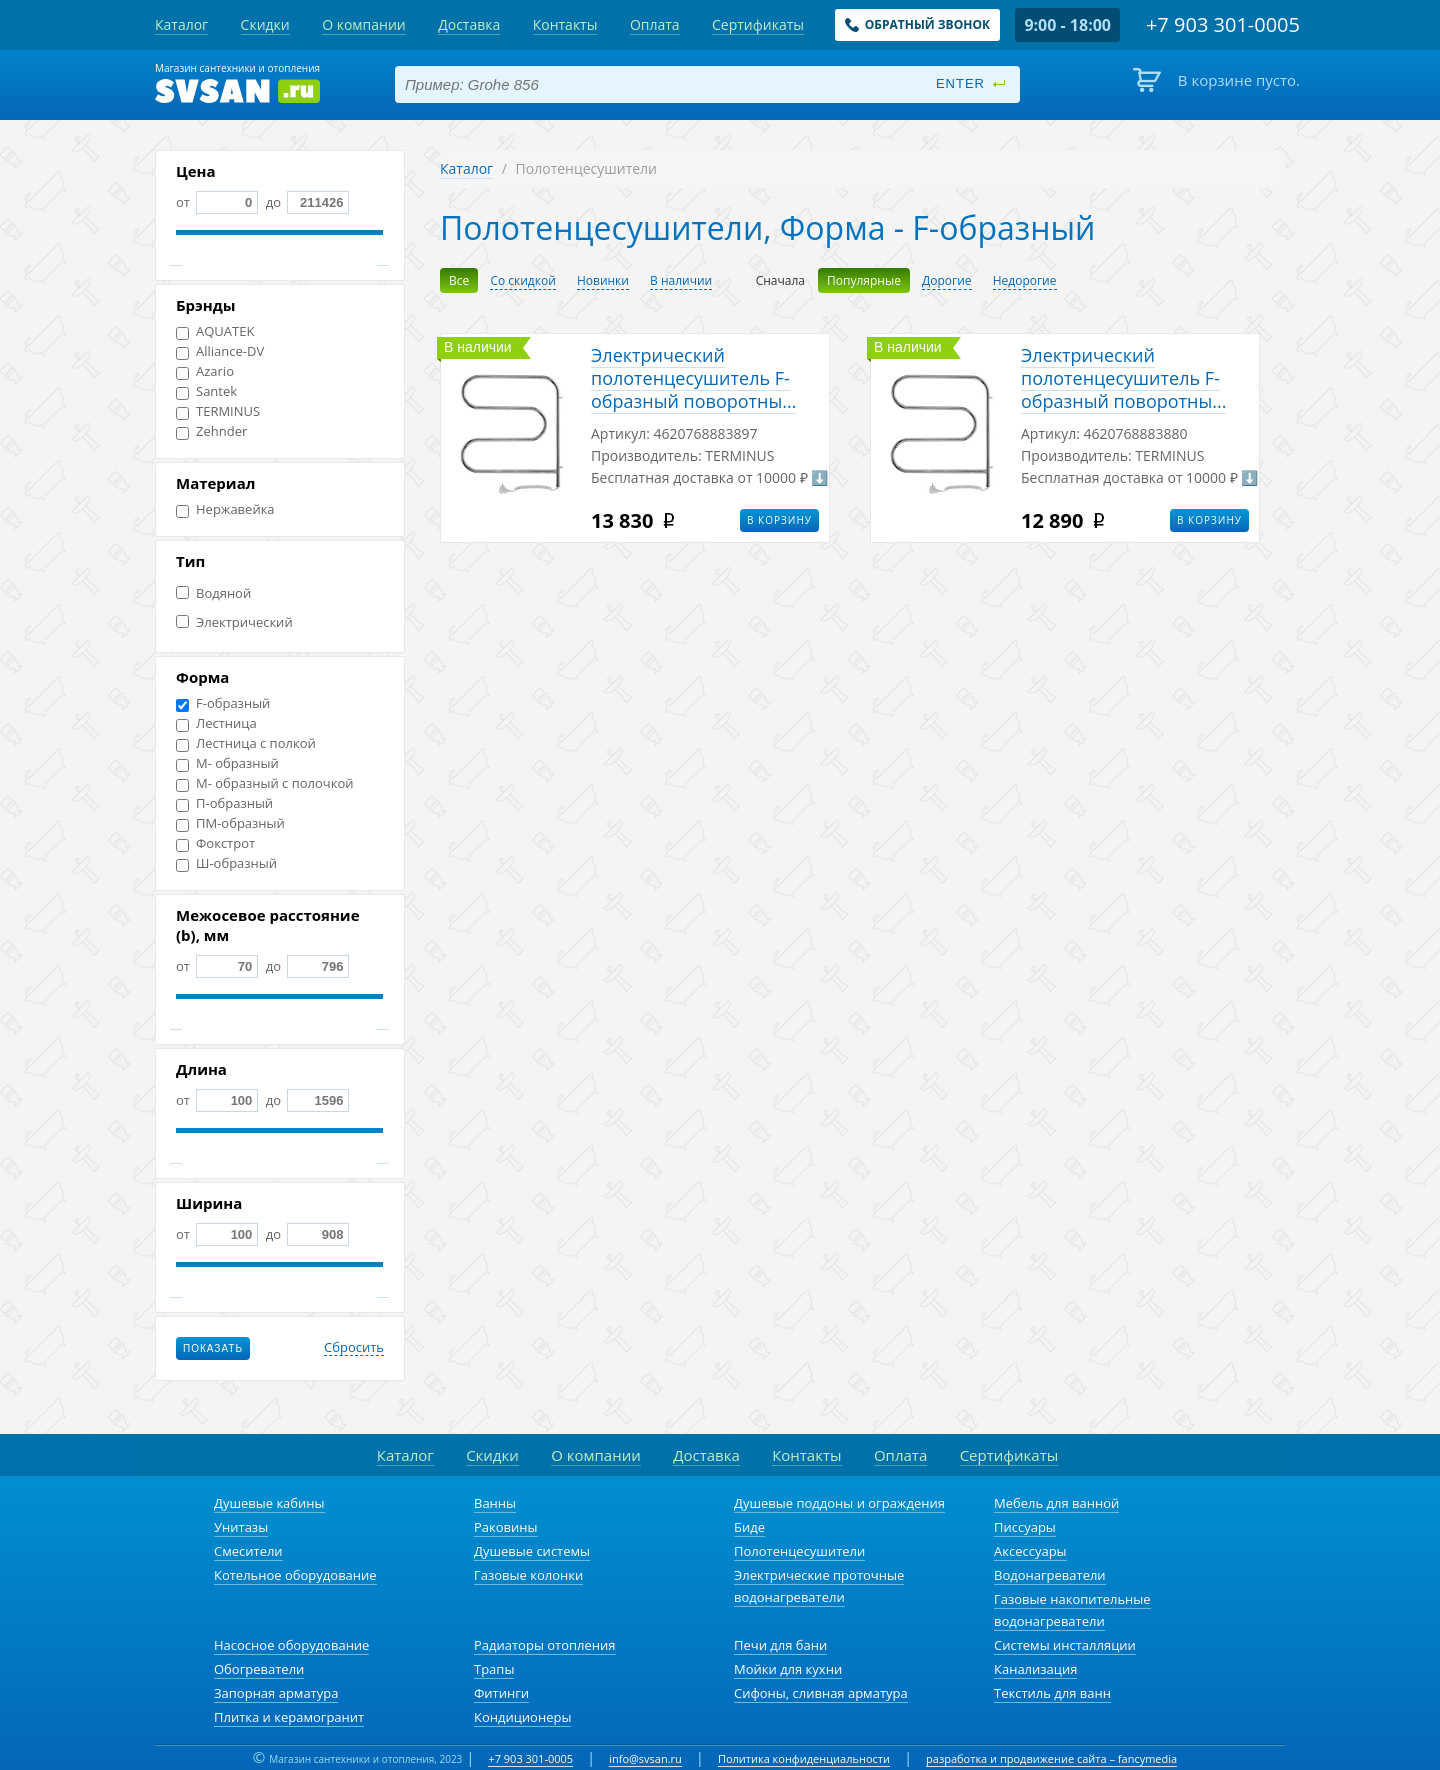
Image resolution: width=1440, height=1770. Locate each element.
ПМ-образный (230, 823)
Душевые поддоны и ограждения (839, 1503)
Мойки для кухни (788, 1669)
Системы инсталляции (1065, 1645)
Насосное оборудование (291, 1645)
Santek (206, 391)
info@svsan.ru (645, 1758)
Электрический (234, 622)
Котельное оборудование (295, 1575)
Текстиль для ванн (1052, 1693)
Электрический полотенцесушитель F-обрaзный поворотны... (693, 378)
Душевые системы (532, 1551)
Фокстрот (215, 843)
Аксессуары (1030, 1551)
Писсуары (1025, 1527)
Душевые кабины (269, 1503)
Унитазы (241, 1527)
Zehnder (211, 431)
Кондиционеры (522, 1717)
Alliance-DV (220, 351)
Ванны (495, 1503)
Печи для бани (780, 1645)
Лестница (216, 723)
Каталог (466, 168)
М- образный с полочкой (265, 783)
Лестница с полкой (246, 743)
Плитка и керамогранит (289, 1717)
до (305, 202)
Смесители (248, 1551)
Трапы (494, 1669)
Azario (205, 371)
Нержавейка (225, 509)
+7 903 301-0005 (530, 1758)
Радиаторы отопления (545, 1645)
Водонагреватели (1050, 1575)
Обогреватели (259, 1669)
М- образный (227, 763)
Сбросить (354, 1348)
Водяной (213, 593)
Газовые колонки (528, 1575)
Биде (749, 1527)
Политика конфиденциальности (804, 1758)
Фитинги (501, 1693)
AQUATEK (215, 331)
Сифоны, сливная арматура (821, 1693)
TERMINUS (218, 411)
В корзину (779, 520)
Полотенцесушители (799, 1551)
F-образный (223, 703)
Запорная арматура (276, 1693)
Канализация (1035, 1669)
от (217, 202)
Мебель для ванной (1056, 1503)
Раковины (506, 1527)
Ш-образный (226, 863)
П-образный (224, 803)
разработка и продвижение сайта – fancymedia (1051, 1758)
